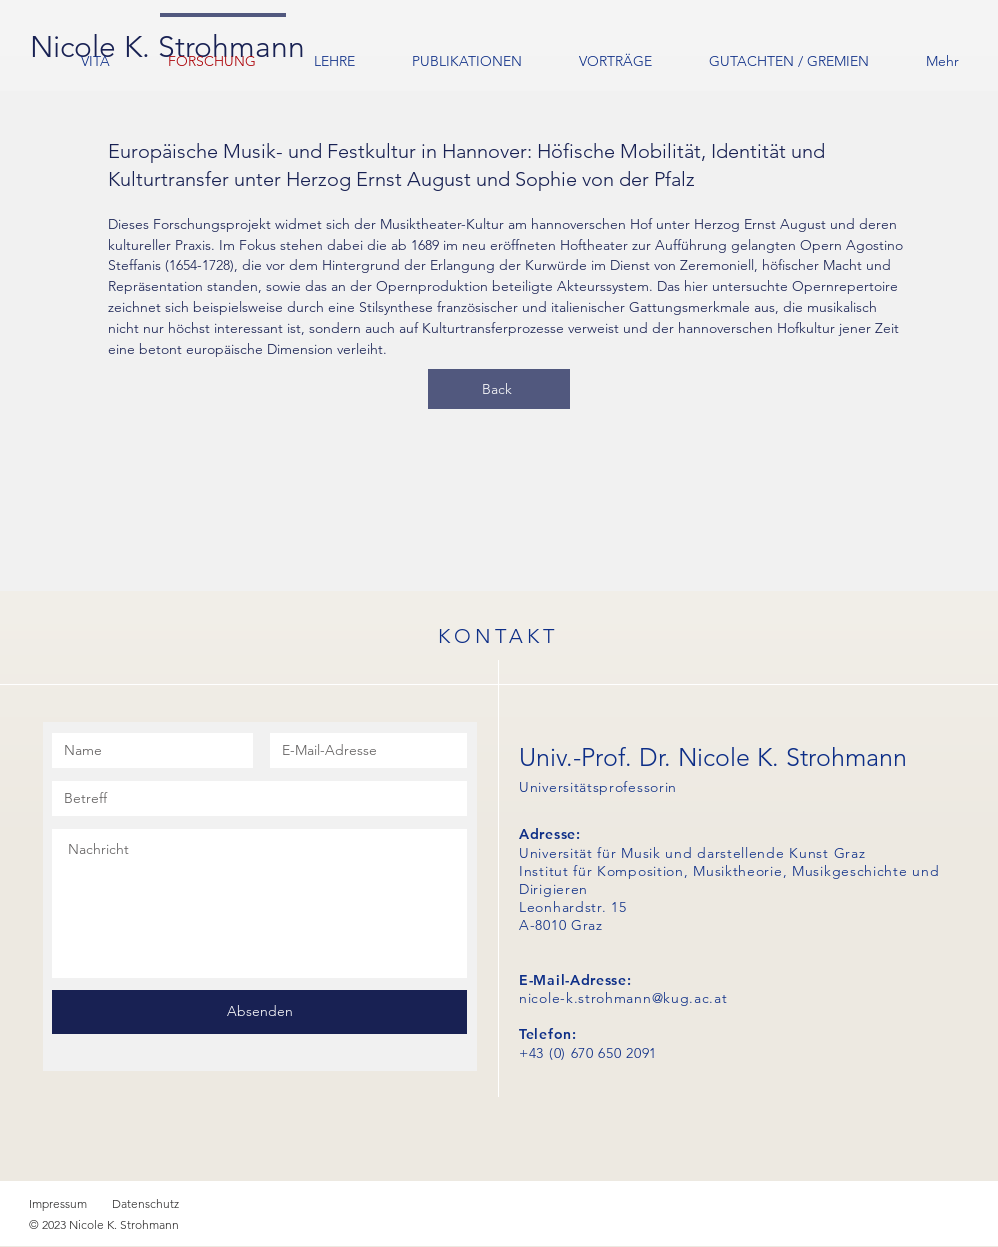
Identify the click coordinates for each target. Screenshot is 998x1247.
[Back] (499, 389)
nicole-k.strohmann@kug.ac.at (623, 998)
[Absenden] (259, 1012)
